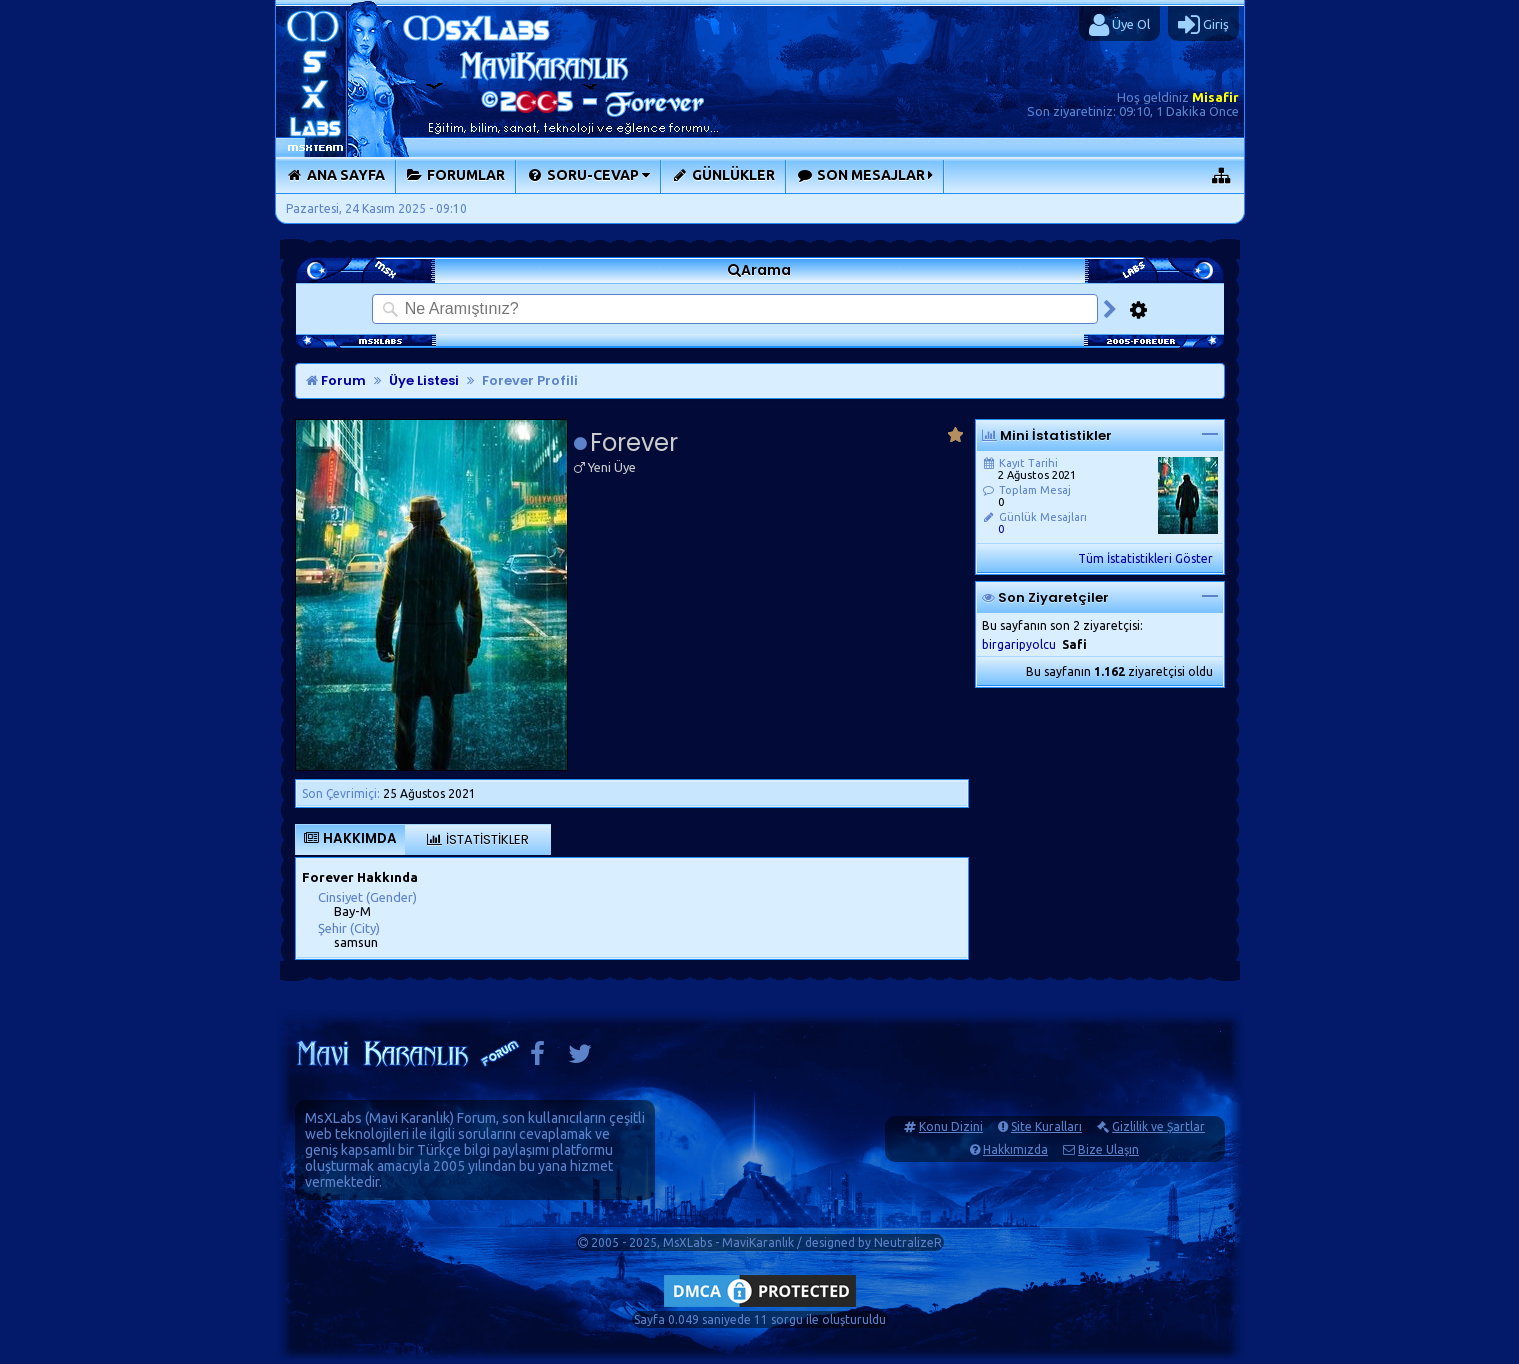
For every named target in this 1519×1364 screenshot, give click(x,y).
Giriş (1203, 25)
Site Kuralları (1046, 1126)
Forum (336, 380)
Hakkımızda (1015, 1149)
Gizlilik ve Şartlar (1158, 1126)
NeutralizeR (908, 1242)
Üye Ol (1119, 25)
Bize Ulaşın (1108, 1149)
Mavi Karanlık (409, 1118)
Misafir (1215, 97)
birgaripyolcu (1019, 644)
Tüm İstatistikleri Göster (1145, 558)
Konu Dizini (951, 1126)
